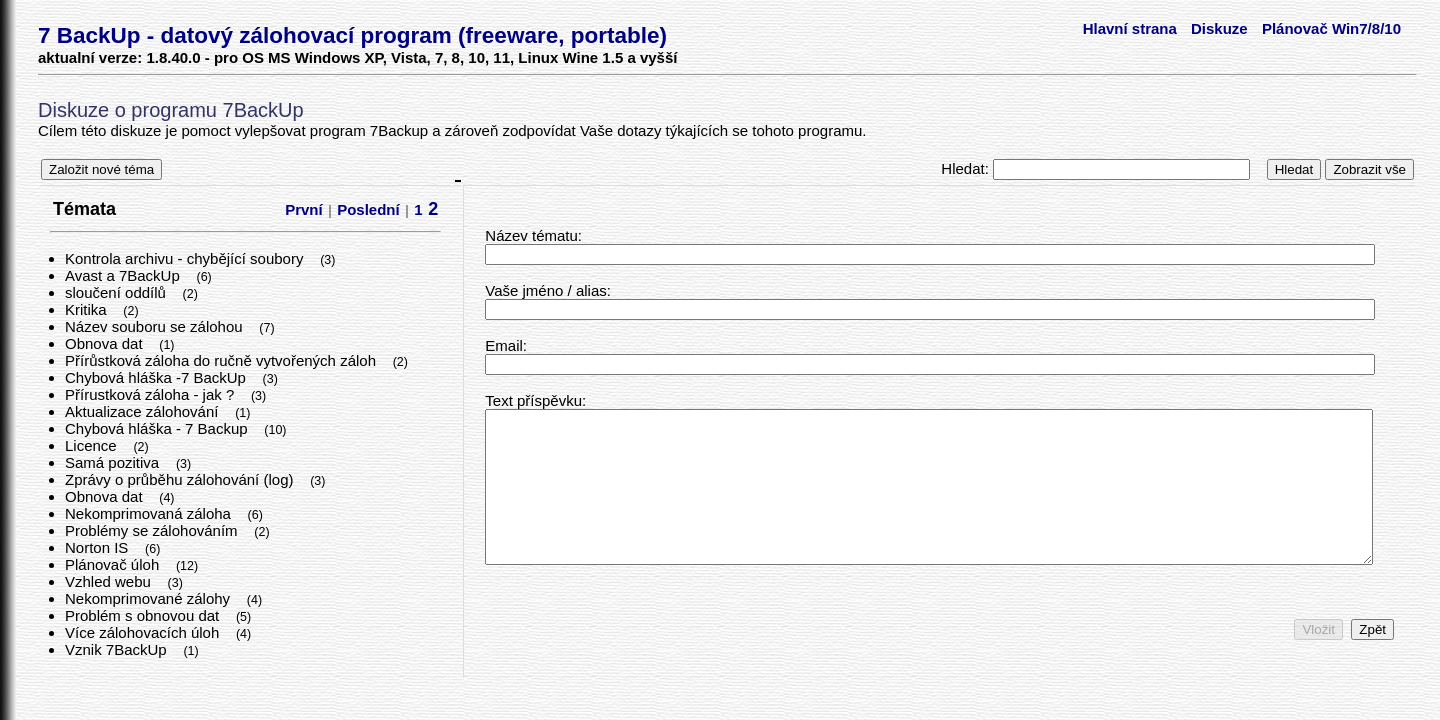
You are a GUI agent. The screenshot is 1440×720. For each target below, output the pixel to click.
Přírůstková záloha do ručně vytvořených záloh (222, 360)
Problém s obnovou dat (144, 615)
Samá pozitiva (114, 462)
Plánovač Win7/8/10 (1331, 28)
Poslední (368, 209)
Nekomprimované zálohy (149, 598)
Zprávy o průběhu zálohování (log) (181, 479)
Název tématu (531, 235)
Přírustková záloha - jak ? (151, 394)
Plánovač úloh (114, 564)
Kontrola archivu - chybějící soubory (186, 258)
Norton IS (99, 547)
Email (504, 345)
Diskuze (1219, 28)
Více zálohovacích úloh (144, 632)
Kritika (88, 309)
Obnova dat (106, 343)
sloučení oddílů (117, 292)
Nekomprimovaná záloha (150, 513)
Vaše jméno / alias (545, 290)
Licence (93, 445)
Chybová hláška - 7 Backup (158, 428)
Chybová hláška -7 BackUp (157, 377)
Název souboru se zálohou (156, 326)
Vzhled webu (110, 581)
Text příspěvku (533, 400)
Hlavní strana (1130, 28)
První (304, 209)
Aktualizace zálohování (144, 411)
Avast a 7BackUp (124, 275)
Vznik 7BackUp (118, 649)
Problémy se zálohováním (153, 530)
